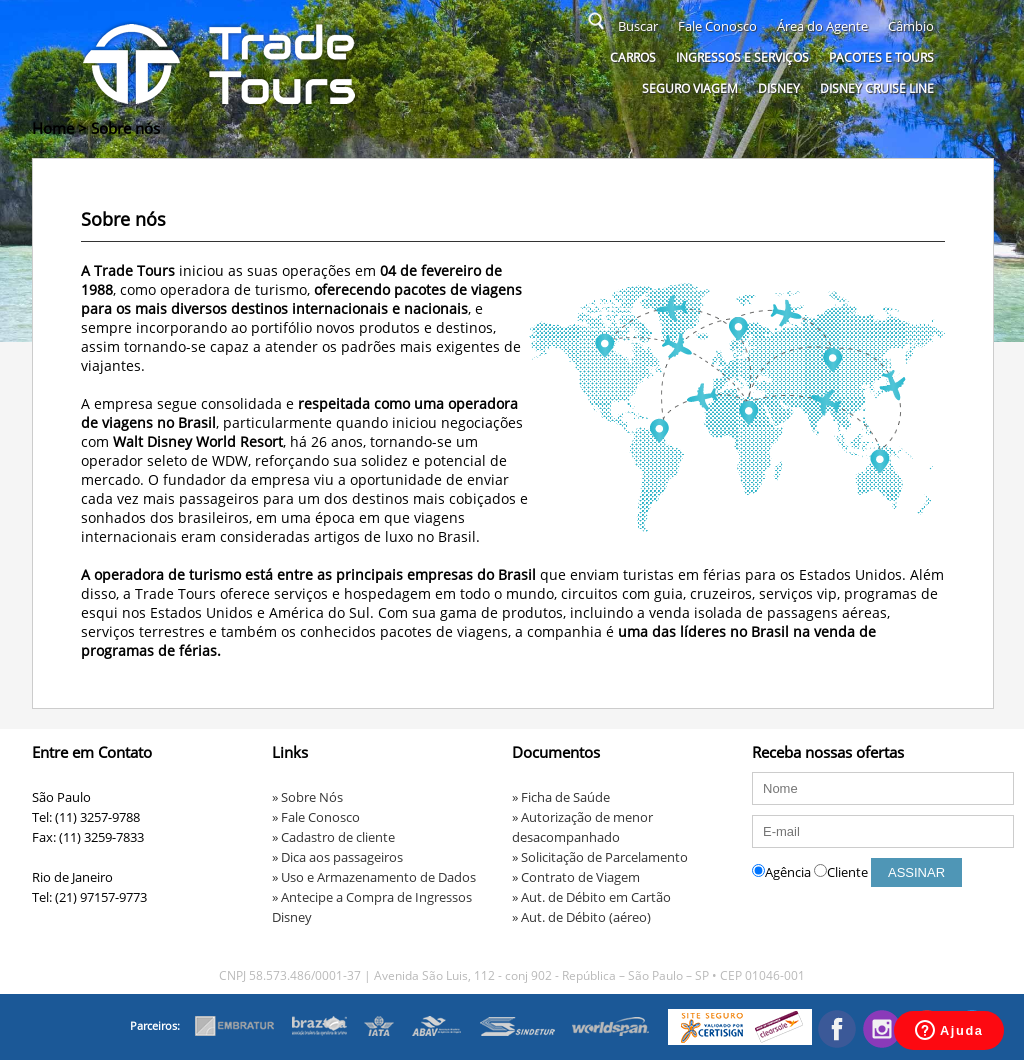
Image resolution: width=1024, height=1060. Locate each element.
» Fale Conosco (316, 817)
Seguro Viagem (690, 88)
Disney (779, 88)
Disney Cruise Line (877, 88)
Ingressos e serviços (742, 57)
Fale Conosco (717, 26)
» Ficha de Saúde (561, 797)
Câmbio (911, 26)
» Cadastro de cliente (333, 837)
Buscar (638, 26)
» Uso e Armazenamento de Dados (374, 877)
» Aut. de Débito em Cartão (591, 897)
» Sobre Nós (307, 797)
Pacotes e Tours (881, 57)
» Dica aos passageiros (337, 857)
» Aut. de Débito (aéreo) (581, 917)
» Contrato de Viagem (576, 877)
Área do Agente (822, 26)
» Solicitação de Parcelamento (600, 857)
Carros (633, 57)
